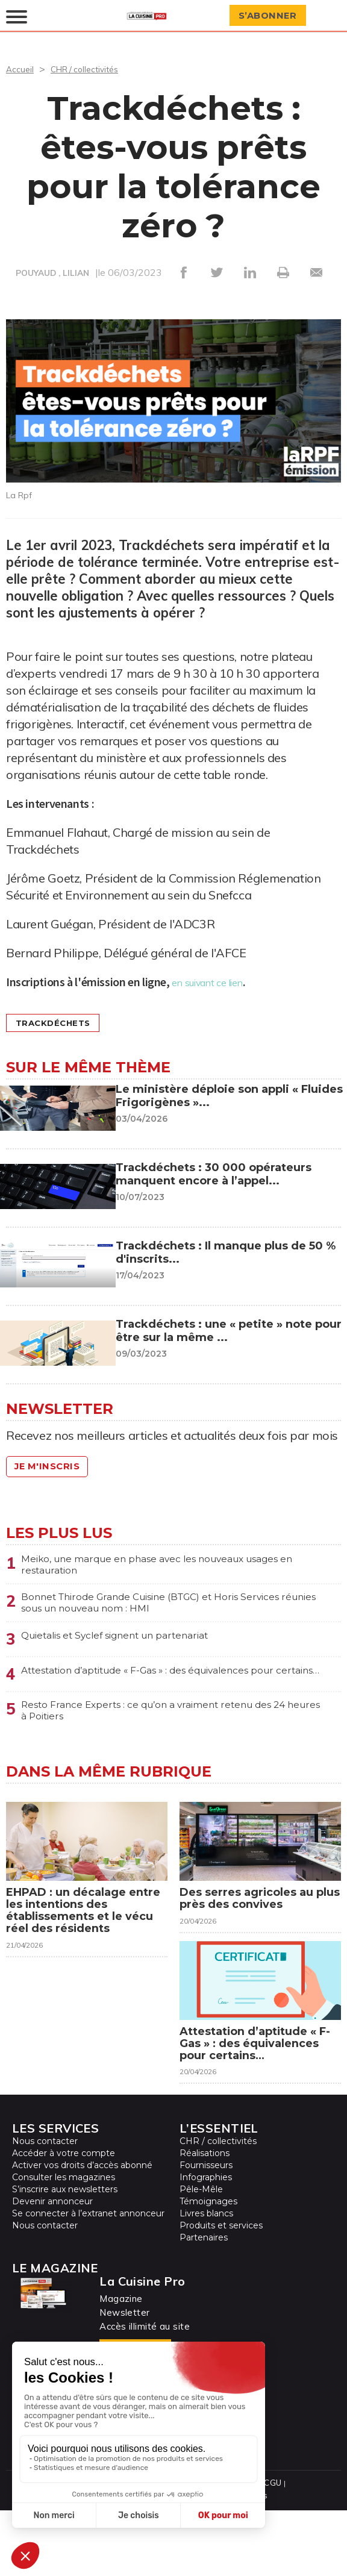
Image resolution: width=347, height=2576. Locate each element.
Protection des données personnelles (155, 2561)
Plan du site (161, 2549)
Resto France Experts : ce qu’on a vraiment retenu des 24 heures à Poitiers (167, 1726)
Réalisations (205, 2220)
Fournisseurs (206, 2232)
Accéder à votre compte (63, 2220)
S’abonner (273, 16)
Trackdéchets (62, 1022)
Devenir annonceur (52, 2268)
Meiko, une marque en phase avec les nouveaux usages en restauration (152, 1566)
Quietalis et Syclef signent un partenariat (132, 1642)
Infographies (206, 2244)
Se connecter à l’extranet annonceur (88, 2280)
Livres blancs (206, 2280)
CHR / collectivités (93, 69)
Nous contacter (45, 2207)
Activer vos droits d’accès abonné (82, 2232)
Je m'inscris (54, 1466)
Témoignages (208, 2268)
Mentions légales (223, 2549)
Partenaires (204, 2304)
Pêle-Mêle (201, 2256)
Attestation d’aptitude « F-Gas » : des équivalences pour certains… (171, 1684)
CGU (270, 2549)
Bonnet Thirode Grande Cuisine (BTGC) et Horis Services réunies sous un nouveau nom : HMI (149, 1608)
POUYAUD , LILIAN (52, 273)
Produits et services (221, 2292)
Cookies (248, 2561)
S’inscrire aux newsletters (64, 2256)
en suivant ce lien (218, 981)
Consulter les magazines (63, 2244)
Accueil (21, 69)
